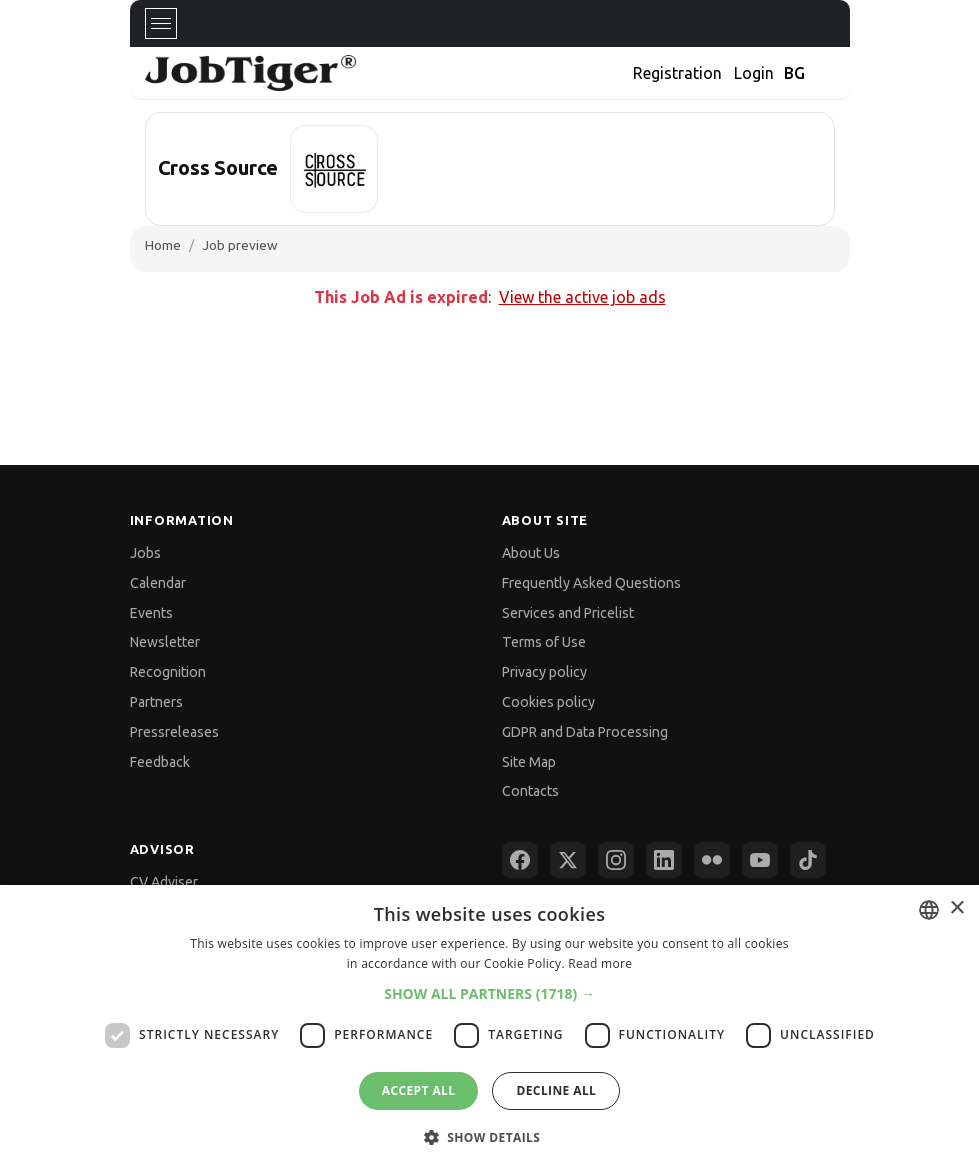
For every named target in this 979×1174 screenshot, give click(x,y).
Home (163, 245)
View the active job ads (582, 297)
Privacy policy (544, 672)
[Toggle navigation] (161, 23)
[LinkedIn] (664, 860)
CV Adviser (164, 882)
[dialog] (489, 1029)
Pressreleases (174, 732)
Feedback (160, 762)
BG (794, 73)
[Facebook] (520, 860)
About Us (531, 553)
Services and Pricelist (568, 613)
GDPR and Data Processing (585, 732)
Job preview (240, 245)
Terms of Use (544, 642)
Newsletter (165, 642)
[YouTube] (760, 860)
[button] (489, 993)
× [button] (956, 908)
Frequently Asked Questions (591, 583)
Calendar (158, 583)
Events (151, 613)
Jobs (145, 553)
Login (754, 73)
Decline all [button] (556, 1090)
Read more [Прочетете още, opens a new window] (600, 963)
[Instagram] (616, 860)
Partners (156, 702)
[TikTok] (808, 860)
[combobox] (929, 910)
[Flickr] (712, 860)
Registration (677, 73)
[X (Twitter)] (568, 860)
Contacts (530, 791)
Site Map (529, 762)
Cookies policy (548, 702)
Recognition (168, 672)
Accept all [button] (419, 1090)
